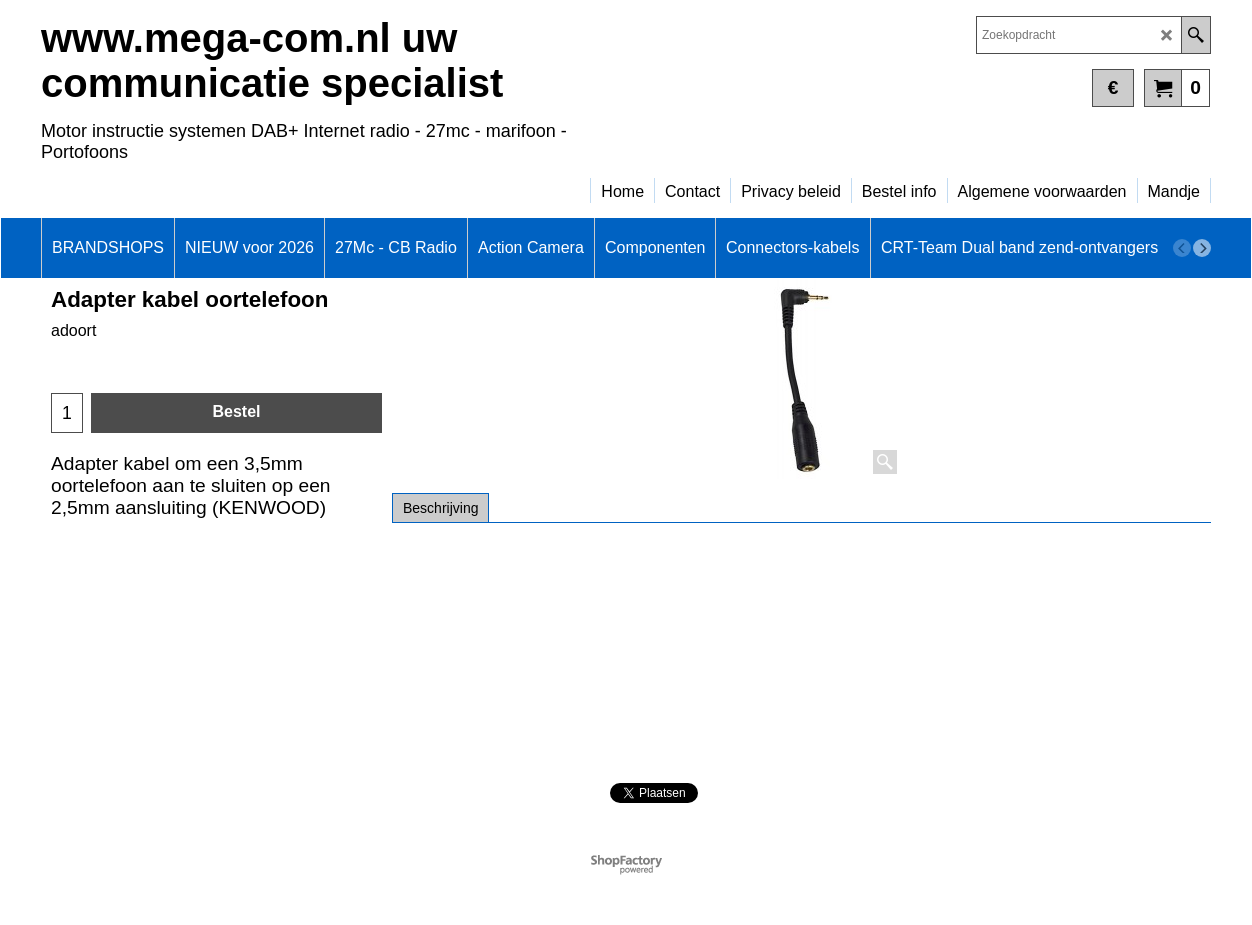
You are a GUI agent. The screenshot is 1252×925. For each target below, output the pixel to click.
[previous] (1182, 248)
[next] (1202, 248)
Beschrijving (440, 508)
